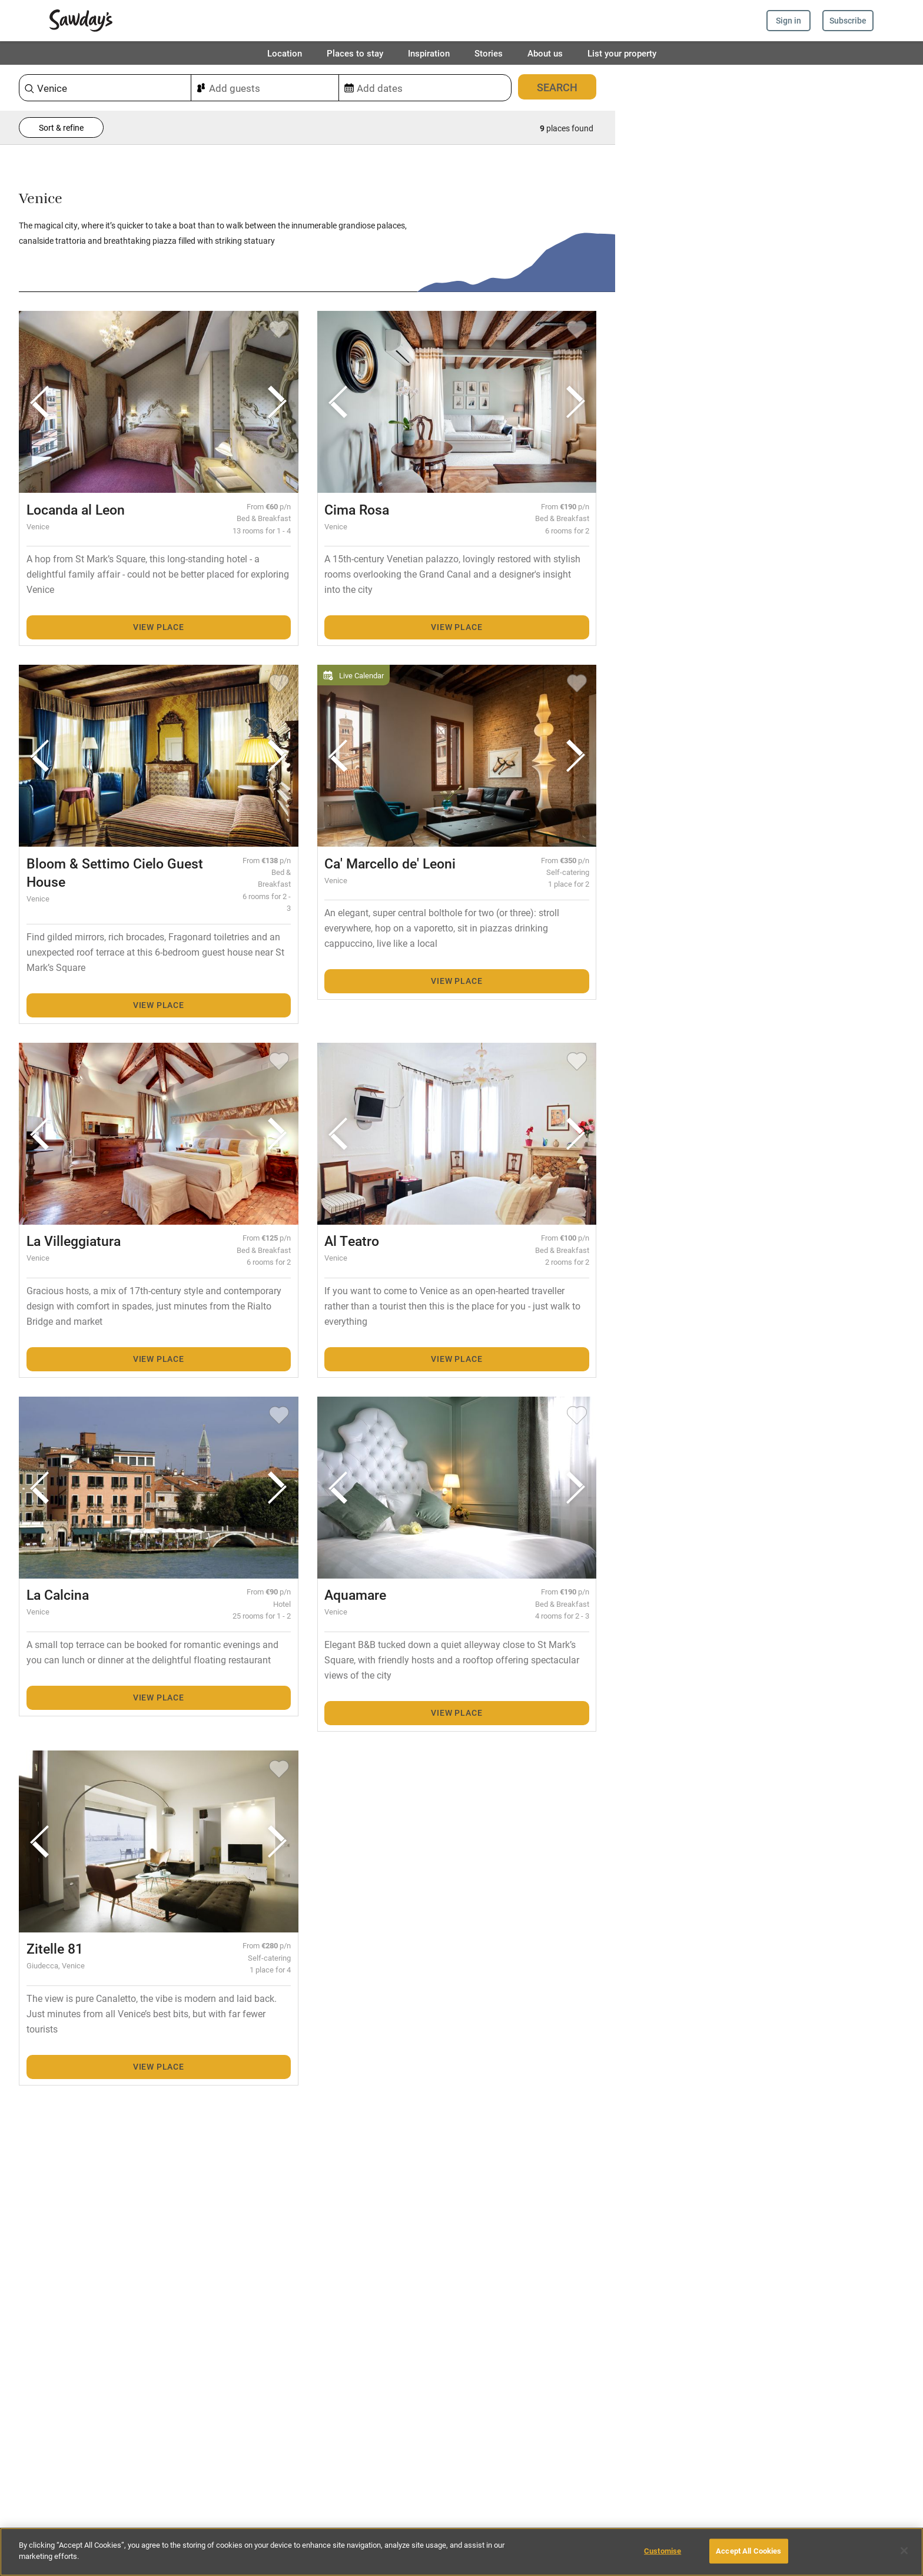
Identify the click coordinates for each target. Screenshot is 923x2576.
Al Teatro (351, 1240)
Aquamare (355, 1594)
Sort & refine (61, 127)
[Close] (904, 2551)
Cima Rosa (356, 509)
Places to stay (355, 53)
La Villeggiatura (73, 1240)
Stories (488, 53)
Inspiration (429, 53)
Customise (662, 2550)
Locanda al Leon (75, 509)
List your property (621, 53)
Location (284, 53)
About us (545, 53)
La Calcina (57, 1594)
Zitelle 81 (54, 1948)
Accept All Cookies (748, 2550)
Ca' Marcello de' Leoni (390, 863)
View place (158, 626)
